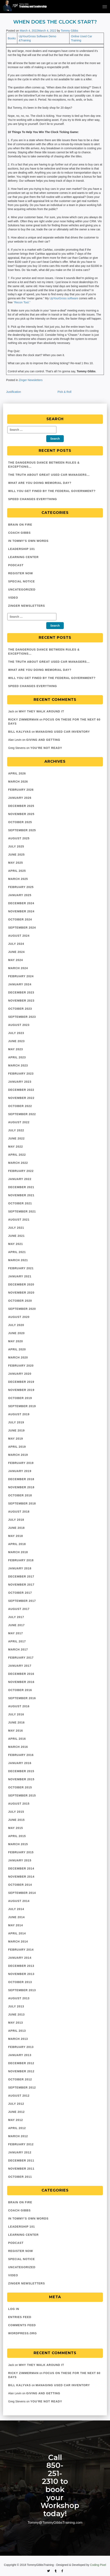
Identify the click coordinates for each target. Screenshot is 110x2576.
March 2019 (18, 1454)
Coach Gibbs (19, 532)
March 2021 (18, 1260)
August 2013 (19, 1998)
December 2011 (21, 2160)
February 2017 (21, 1657)
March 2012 (18, 2136)
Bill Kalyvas (19, 731)
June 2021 (16, 1235)
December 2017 (21, 1576)
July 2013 (16, 2006)
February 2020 (21, 1365)
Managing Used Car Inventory (63, 731)
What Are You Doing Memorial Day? (39, 482)
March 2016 (18, 1746)
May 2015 (15, 1828)
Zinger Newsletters (31, 380)
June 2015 (16, 1819)
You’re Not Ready (46, 747)
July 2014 (16, 1909)
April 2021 (17, 1252)
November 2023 (21, 1000)
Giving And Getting (43, 739)
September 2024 (22, 927)
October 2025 (20, 822)
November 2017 (21, 1584)
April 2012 (17, 2128)
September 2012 (22, 2087)
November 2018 (21, 1487)
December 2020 (21, 1284)
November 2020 (21, 1292)
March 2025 (18, 879)
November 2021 (21, 1195)
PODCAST (15, 565)
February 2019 (21, 1463)
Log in (13, 2309)
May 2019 (15, 1438)
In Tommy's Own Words (28, 540)
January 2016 (19, 1763)
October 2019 (20, 1398)
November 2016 (21, 1682)
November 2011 (21, 2168)
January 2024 (19, 984)
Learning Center (23, 557)
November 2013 (21, 1974)
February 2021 (21, 1268)
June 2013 (16, 2014)
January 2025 (19, 895)
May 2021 (15, 1244)
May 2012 (15, 2120)
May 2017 (15, 1633)
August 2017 (19, 1609)
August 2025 (19, 838)
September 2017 (22, 1600)
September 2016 (22, 1698)
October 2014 (20, 1884)
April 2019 (17, 1446)
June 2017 (16, 1625)
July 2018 (16, 1519)
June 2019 (16, 1430)
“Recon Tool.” (21, 302)
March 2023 (18, 1065)
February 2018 (21, 1560)
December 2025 (21, 805)
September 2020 (22, 1308)
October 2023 (20, 1008)
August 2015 (19, 1803)
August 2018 (19, 1511)
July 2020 (16, 1325)
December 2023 (21, 992)
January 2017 (19, 1665)
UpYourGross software (64, 298)
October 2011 (20, 2176)
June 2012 (16, 2111)
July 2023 (16, 1033)
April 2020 (17, 1349)
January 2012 (19, 2152)
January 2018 (19, 1568)
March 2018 (18, 1552)
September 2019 (22, 1406)
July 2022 (16, 1130)
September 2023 (22, 1016)
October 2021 (20, 1203)
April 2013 (17, 2030)
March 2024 (18, 968)
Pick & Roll (65, 391)
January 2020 (19, 1373)
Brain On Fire (20, 524)
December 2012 (21, 2063)
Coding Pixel (98, 2564)
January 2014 (19, 1957)
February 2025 (21, 887)
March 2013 (18, 2038)
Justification (13, 391)
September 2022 (22, 1114)
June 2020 (16, 1333)
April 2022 (17, 1154)
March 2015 (18, 1844)
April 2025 (17, 870)
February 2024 (21, 976)
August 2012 (19, 2095)
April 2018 (17, 1544)
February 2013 (21, 2047)
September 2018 (22, 1503)
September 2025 (22, 830)
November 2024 (21, 911)
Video (13, 597)
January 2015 (19, 1860)
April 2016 (17, 1738)
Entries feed (19, 2317)
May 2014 (15, 1925)
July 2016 (16, 1714)
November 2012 (21, 2071)
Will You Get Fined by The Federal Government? (52, 491)
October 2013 (20, 1982)
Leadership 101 (21, 549)
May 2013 (15, 2022)
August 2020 (19, 1317)
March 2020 (18, 1357)
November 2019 (21, 1390)
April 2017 (17, 1641)
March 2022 (18, 1162)
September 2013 (22, 1990)
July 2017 (16, 1617)
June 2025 (16, 854)
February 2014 (21, 1949)
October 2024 (20, 919)
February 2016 (21, 1755)
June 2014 (16, 1917)
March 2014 (18, 1941)
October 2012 (20, 2079)
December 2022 (21, 1089)
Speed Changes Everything (32, 499)
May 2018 (15, 1536)
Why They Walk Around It (41, 711)
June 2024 (16, 952)
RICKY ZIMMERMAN (23, 719)
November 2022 (21, 1098)
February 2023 (21, 1073)
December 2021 (21, 1187)
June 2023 (16, 1041)
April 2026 (17, 773)
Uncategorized (21, 589)
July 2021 (16, 1227)
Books (12, 38)
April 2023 (17, 1057)
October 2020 (20, 1300)
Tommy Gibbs (69, 30)
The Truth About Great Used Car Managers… (49, 474)
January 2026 (19, 797)
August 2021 (19, 1219)
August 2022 (19, 1122)
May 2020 (15, 1341)
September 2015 (22, 1795)
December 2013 (21, 1965)
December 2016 (21, 1673)
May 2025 (15, 862)
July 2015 (16, 1811)
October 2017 (20, 1592)
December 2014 (21, 1868)
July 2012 (16, 2103)
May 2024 (15, 960)
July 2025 (16, 846)
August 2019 (19, 1414)
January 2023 (19, 1081)
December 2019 (21, 1381)
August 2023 (19, 1025)
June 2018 (16, 1527)
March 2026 (18, 781)
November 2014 (21, 1876)
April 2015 (17, 1836)
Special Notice (21, 581)
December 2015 (21, 1771)
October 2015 (20, 1787)
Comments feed (22, 2325)
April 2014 (17, 1933)
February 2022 (21, 1171)
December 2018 (21, 1479)
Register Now (20, 573)
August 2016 (19, 1706)
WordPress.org (22, 2333)
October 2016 (20, 1690)
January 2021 (19, 1276)
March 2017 (18, 1649)
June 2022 (16, 1138)
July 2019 (16, 1422)
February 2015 (21, 1852)
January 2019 (19, 1471)
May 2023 (15, 1049)
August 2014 (19, 1901)
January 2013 (19, 2055)
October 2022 (20, 1106)
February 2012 (21, 2144)
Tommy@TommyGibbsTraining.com (55, 2522)
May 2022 (15, 1146)
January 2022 (19, 1179)
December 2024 (21, 903)
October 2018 (20, 1495)
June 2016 (16, 1722)
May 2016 (15, 1730)
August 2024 (19, 935)
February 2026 (21, 789)
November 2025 (21, 814)
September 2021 (22, 1211)
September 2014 (22, 1892)
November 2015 (21, 1779)
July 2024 (16, 943)
